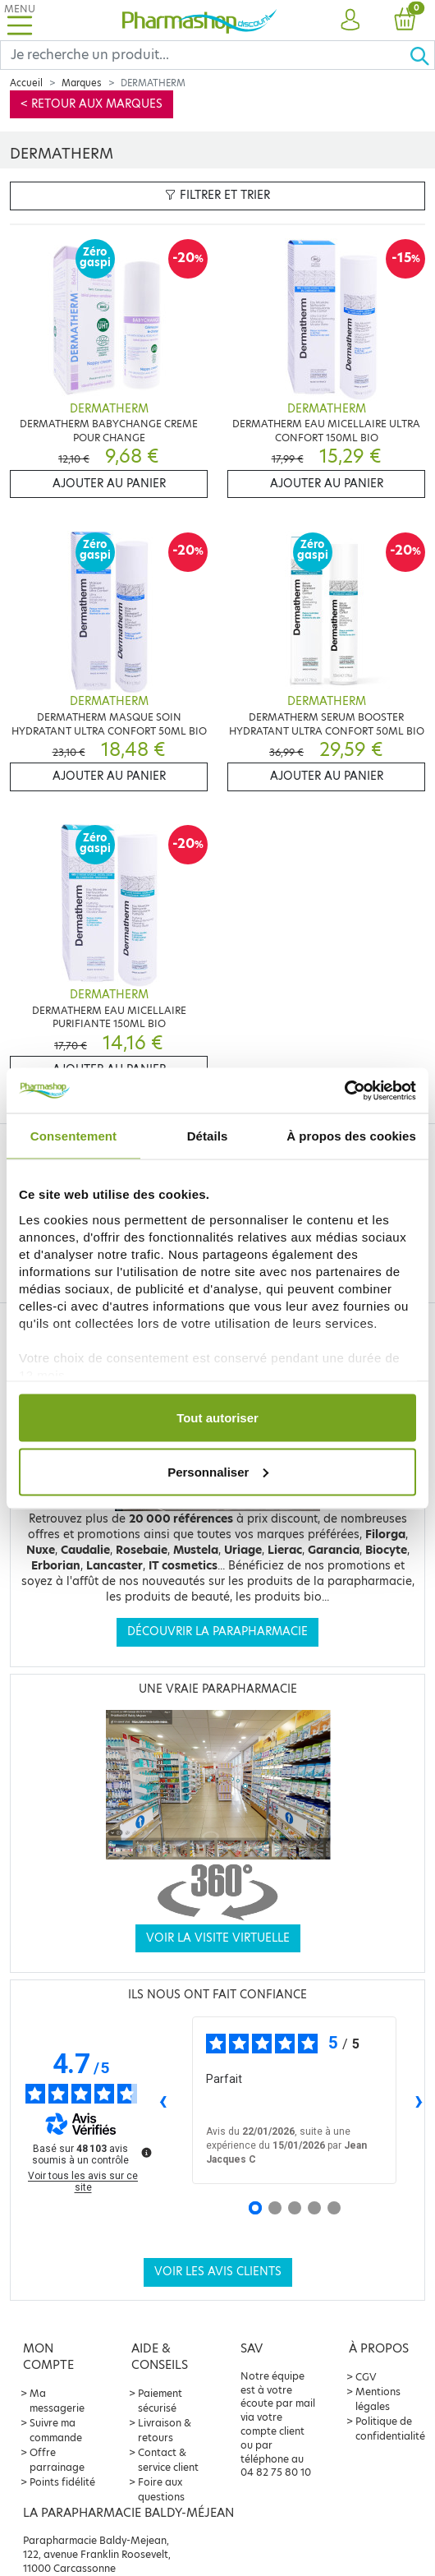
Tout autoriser (217, 1418)
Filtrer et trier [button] (217, 195)
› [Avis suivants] (419, 2100)
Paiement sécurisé (160, 2400)
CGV (366, 2377)
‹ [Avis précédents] (162, 2100)
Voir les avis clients (218, 2271)
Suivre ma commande (56, 2430)
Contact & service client (168, 2459)
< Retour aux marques (92, 104)
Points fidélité (62, 2482)
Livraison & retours (164, 2430)
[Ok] (422, 55)
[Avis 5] (334, 2207)
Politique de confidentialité (390, 2428)
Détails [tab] (207, 1136)
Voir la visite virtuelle (218, 1938)
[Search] (205, 55)
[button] (349, 20)
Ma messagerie (57, 2400)
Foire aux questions (161, 2489)
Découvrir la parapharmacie (217, 1631)
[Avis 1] (255, 2207)
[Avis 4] (314, 2207)
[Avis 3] (294, 2207)
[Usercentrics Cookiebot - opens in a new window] (344, 1090)
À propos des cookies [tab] (351, 1136)
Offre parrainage (57, 2459)
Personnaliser (217, 1471)
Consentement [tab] (73, 1136)
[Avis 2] (275, 2207)
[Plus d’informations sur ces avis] (145, 2151)
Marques (82, 83)
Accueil (26, 83)
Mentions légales (378, 2399)
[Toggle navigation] (19, 20)
